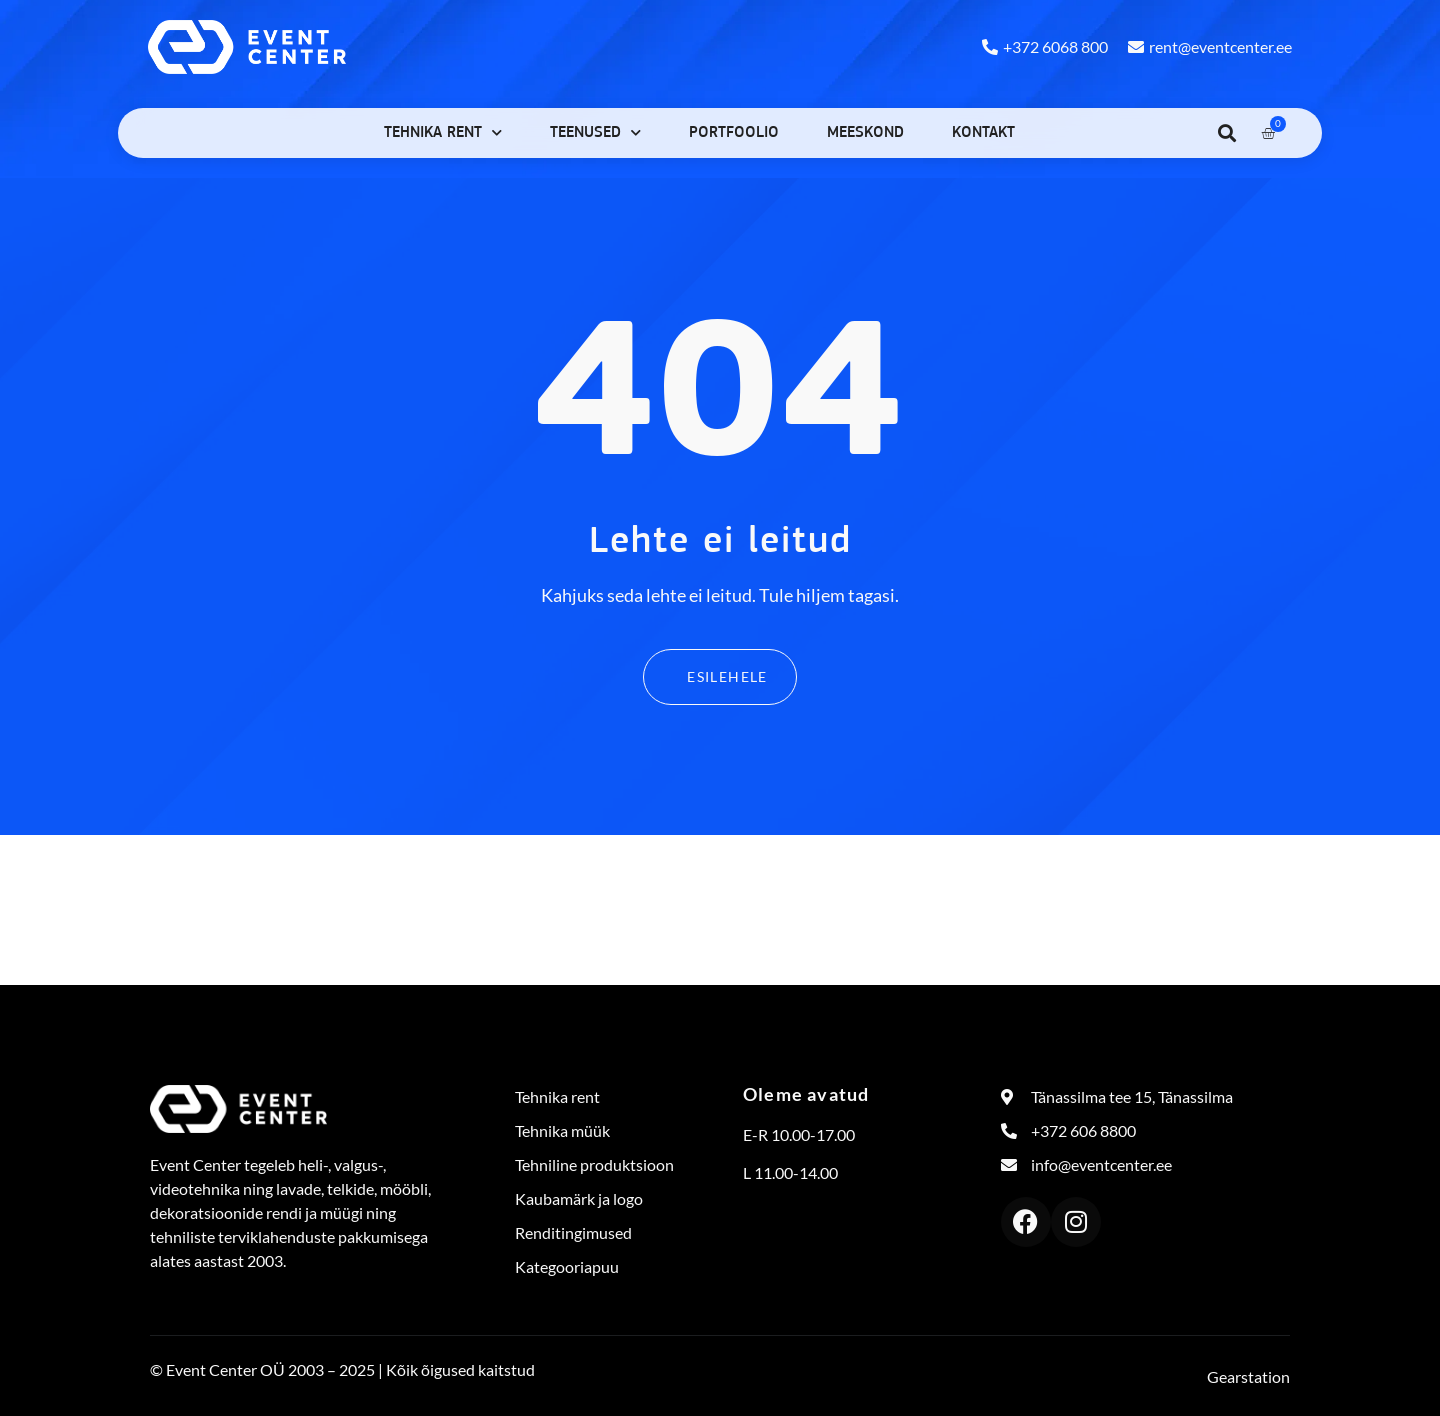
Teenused (595, 132)
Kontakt (983, 133)
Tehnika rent (443, 132)
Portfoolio (734, 133)
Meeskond (865, 133)
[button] (1226, 132)
